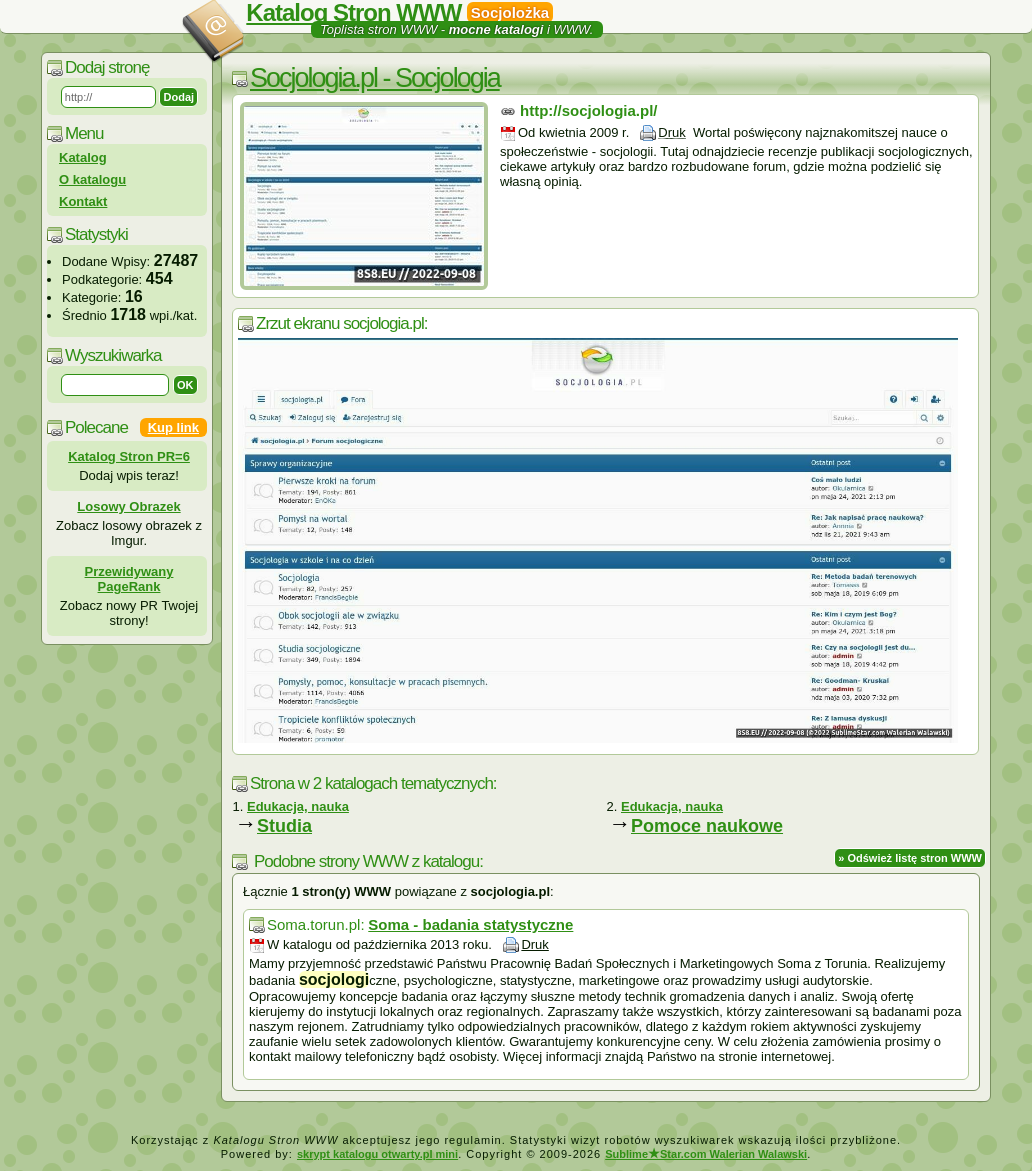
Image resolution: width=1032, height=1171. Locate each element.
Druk (671, 132)
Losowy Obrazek (128, 506)
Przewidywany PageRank (129, 579)
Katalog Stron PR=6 (129, 456)
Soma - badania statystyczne (470, 924)
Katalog (83, 157)
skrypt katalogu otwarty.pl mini (377, 1154)
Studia (284, 826)
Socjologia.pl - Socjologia (375, 78)
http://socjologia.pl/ (589, 110)
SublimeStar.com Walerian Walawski (706, 1154)
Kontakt (83, 201)
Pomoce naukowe (707, 826)
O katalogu (92, 179)
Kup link (173, 427)
